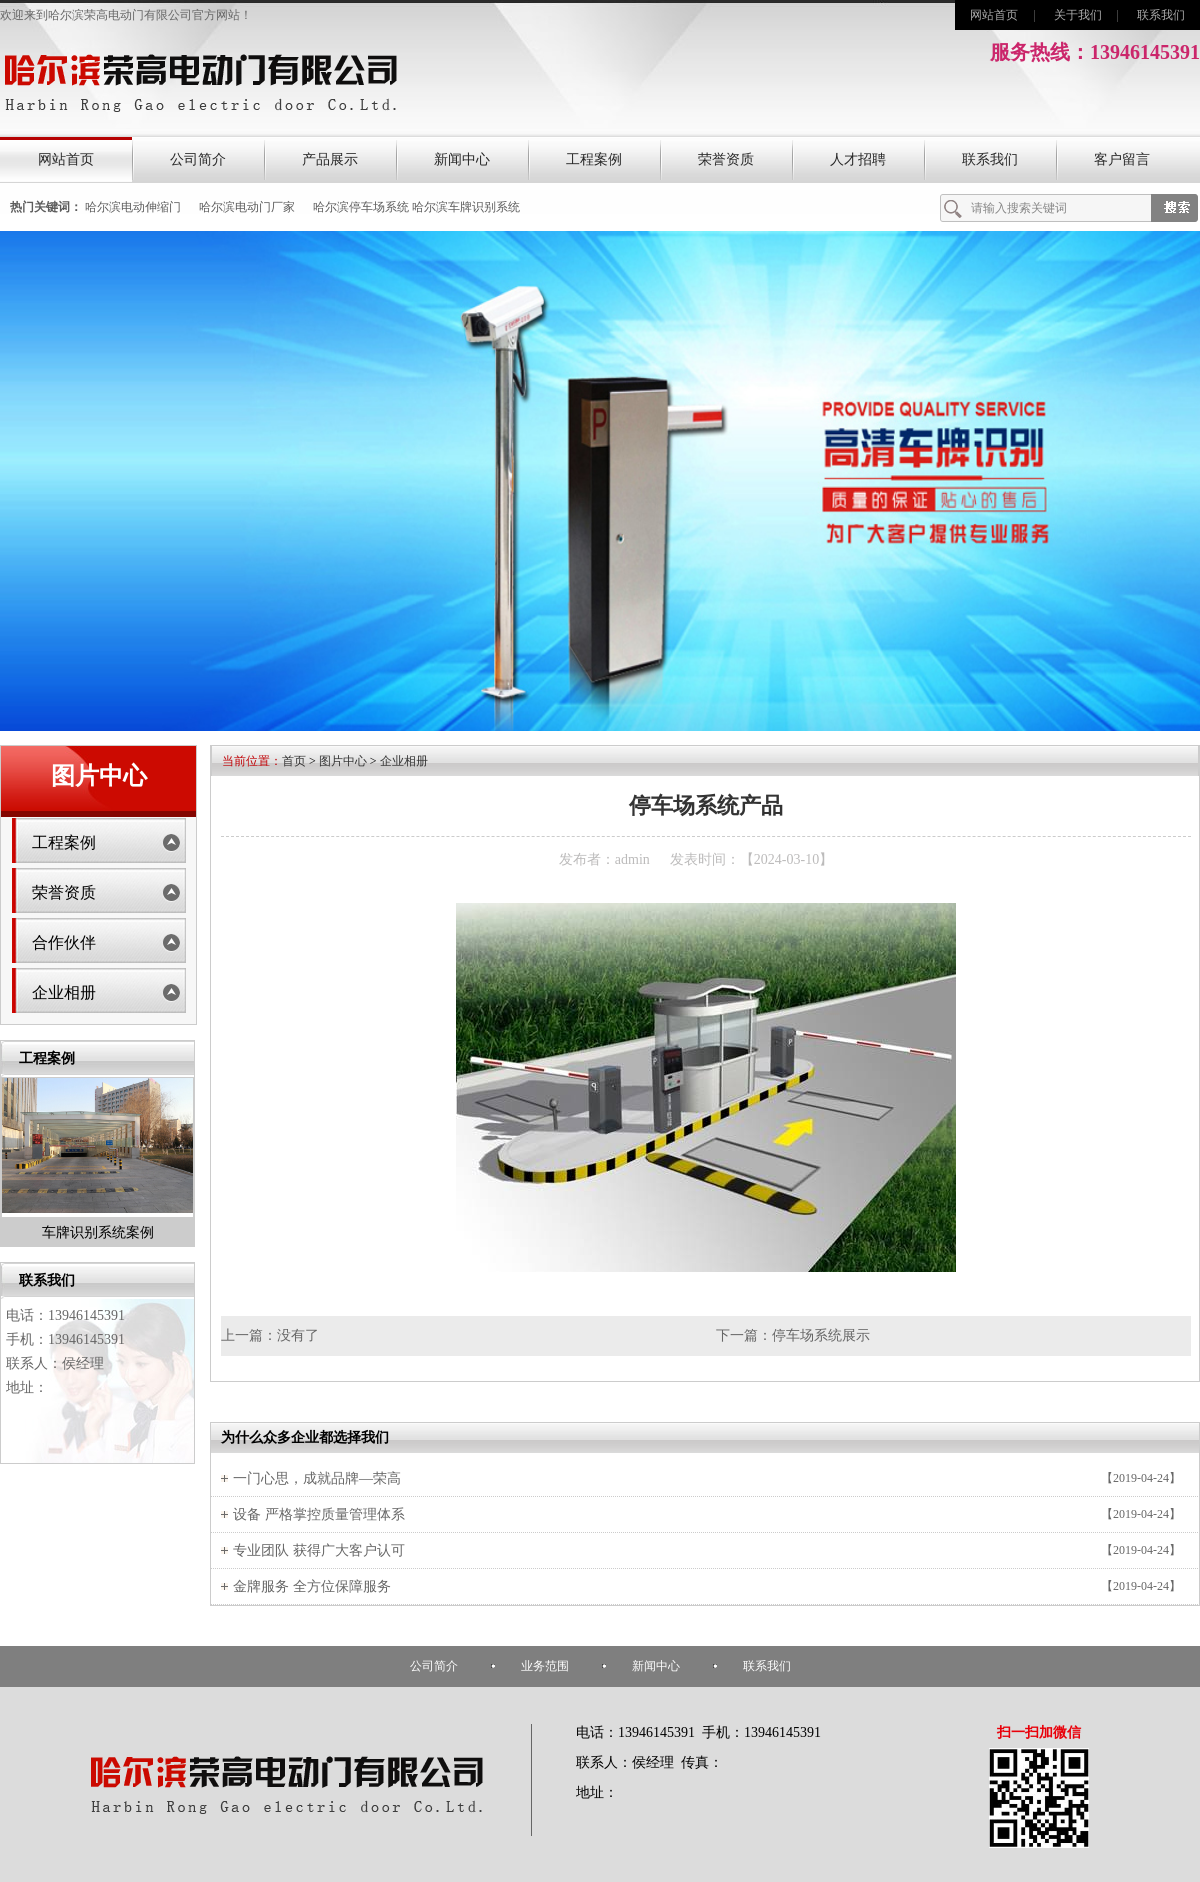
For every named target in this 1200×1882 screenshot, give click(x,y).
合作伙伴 (64, 942)
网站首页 (994, 15)
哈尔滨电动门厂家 (247, 207)
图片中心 (343, 761)
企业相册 (64, 992)
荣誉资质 (726, 159)
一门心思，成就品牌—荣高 (317, 1478)
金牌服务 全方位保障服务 (312, 1586)
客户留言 (1122, 159)
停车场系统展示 (821, 1335)
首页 (294, 761)
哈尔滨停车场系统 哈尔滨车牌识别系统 (416, 207)
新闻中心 (462, 159)
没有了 (298, 1335)
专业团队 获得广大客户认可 (319, 1550)
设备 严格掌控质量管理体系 (319, 1514)
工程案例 (594, 159)
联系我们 (1161, 15)
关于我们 (1078, 15)
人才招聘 (858, 159)
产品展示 (330, 159)
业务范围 (545, 1666)
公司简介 (198, 159)
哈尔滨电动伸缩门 (133, 207)
